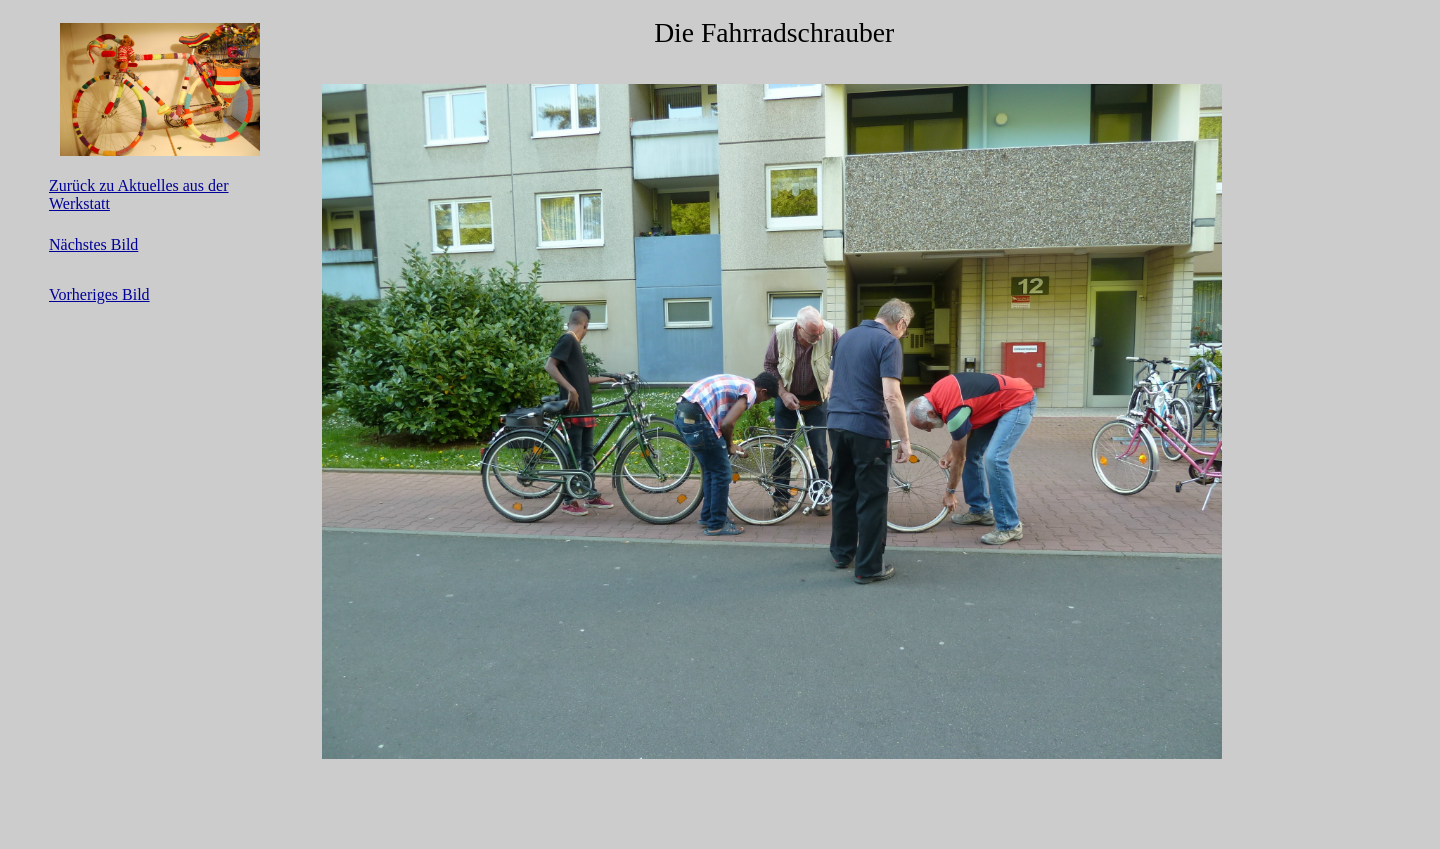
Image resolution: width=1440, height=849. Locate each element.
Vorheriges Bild (99, 294)
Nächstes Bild (93, 244)
